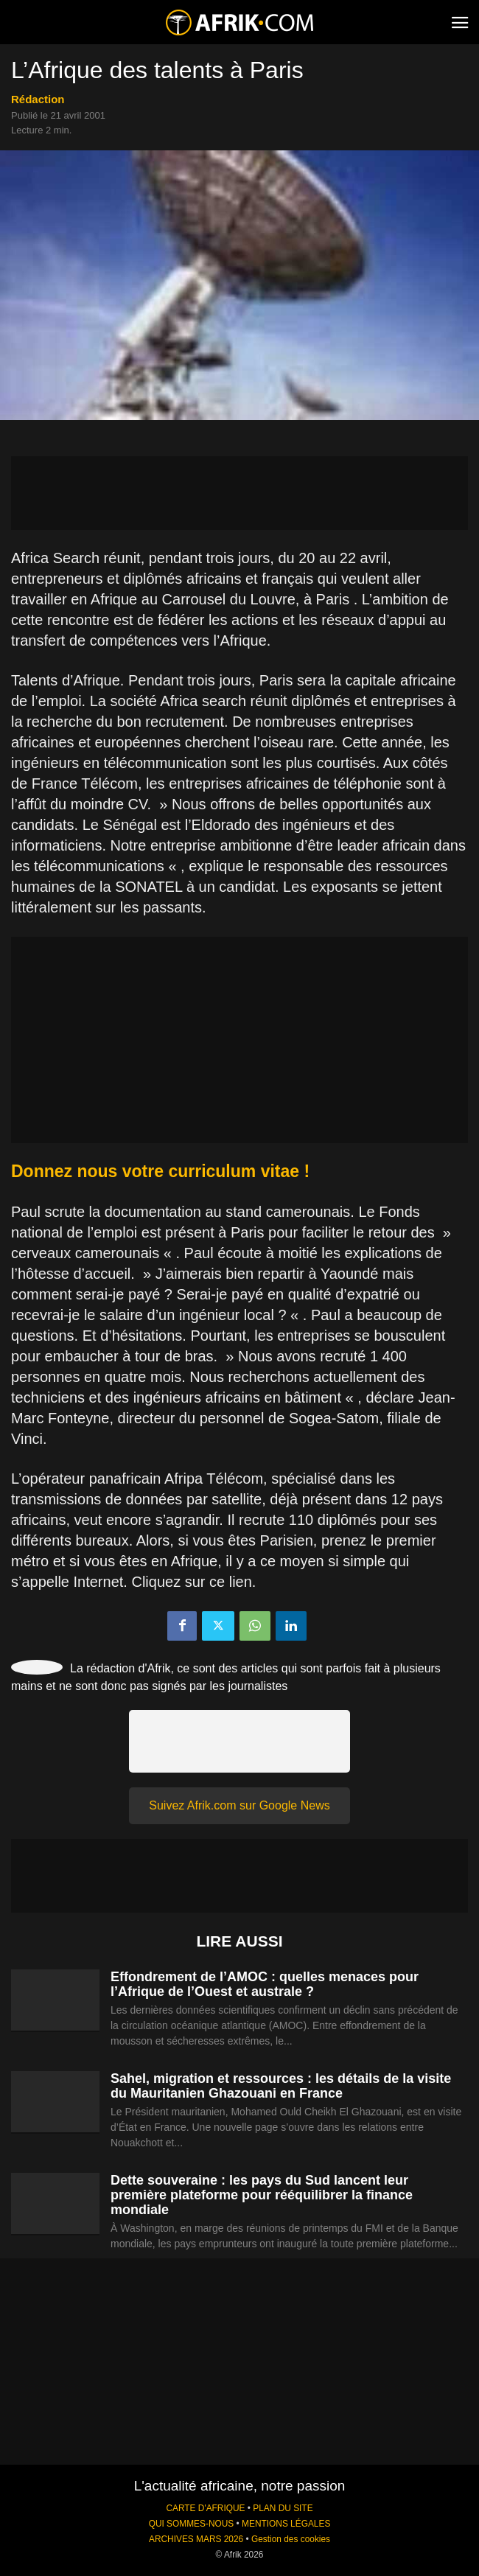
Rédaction (38, 99)
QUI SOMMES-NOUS (191, 2524)
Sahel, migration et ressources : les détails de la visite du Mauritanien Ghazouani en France (281, 2086)
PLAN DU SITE (282, 2508)
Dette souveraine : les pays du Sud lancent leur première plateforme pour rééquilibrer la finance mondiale (262, 2195)
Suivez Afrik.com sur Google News (239, 1805)
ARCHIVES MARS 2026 (196, 2539)
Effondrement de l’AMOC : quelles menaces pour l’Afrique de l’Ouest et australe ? (265, 1984)
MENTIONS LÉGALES (286, 2524)
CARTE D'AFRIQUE (205, 2508)
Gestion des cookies (290, 2539)
